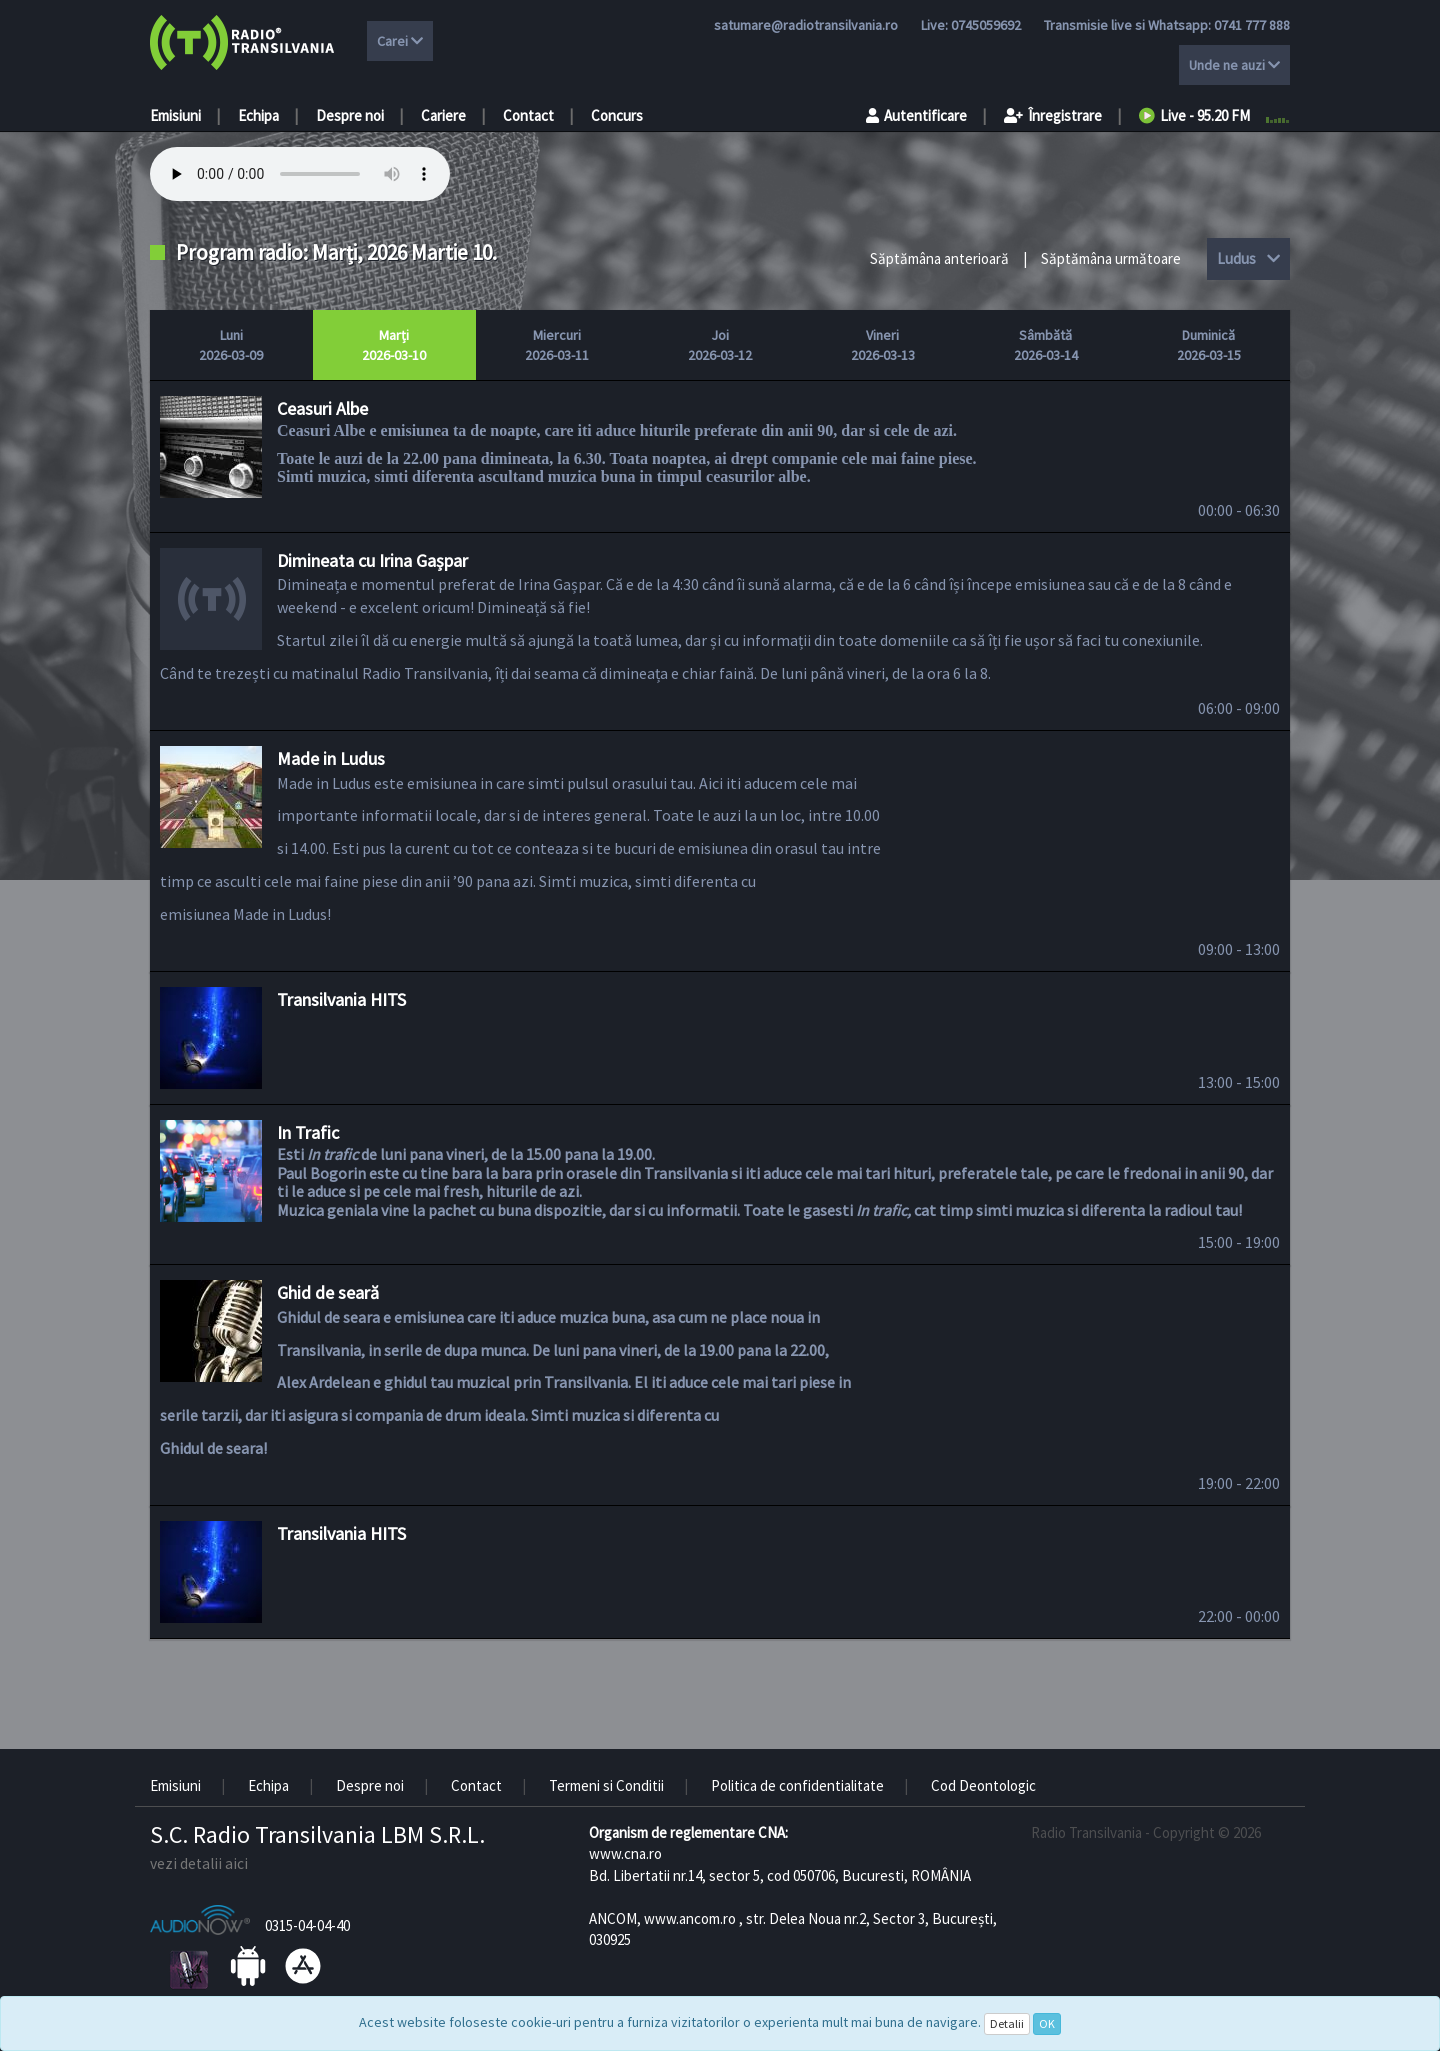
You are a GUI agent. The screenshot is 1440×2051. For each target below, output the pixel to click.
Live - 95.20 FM (1194, 115)
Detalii (1007, 2023)
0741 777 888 (1252, 25)
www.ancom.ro (690, 1918)
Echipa (258, 115)
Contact (528, 115)
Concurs (617, 115)
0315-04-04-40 (307, 1925)
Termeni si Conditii (606, 1785)
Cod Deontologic (983, 1785)
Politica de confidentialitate (797, 1785)
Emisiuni (175, 115)
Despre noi (350, 115)
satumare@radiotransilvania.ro (806, 25)
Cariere (443, 115)
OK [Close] (1047, 2023)
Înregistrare (1053, 115)
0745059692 (986, 25)
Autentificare (916, 115)
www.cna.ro (625, 1853)
